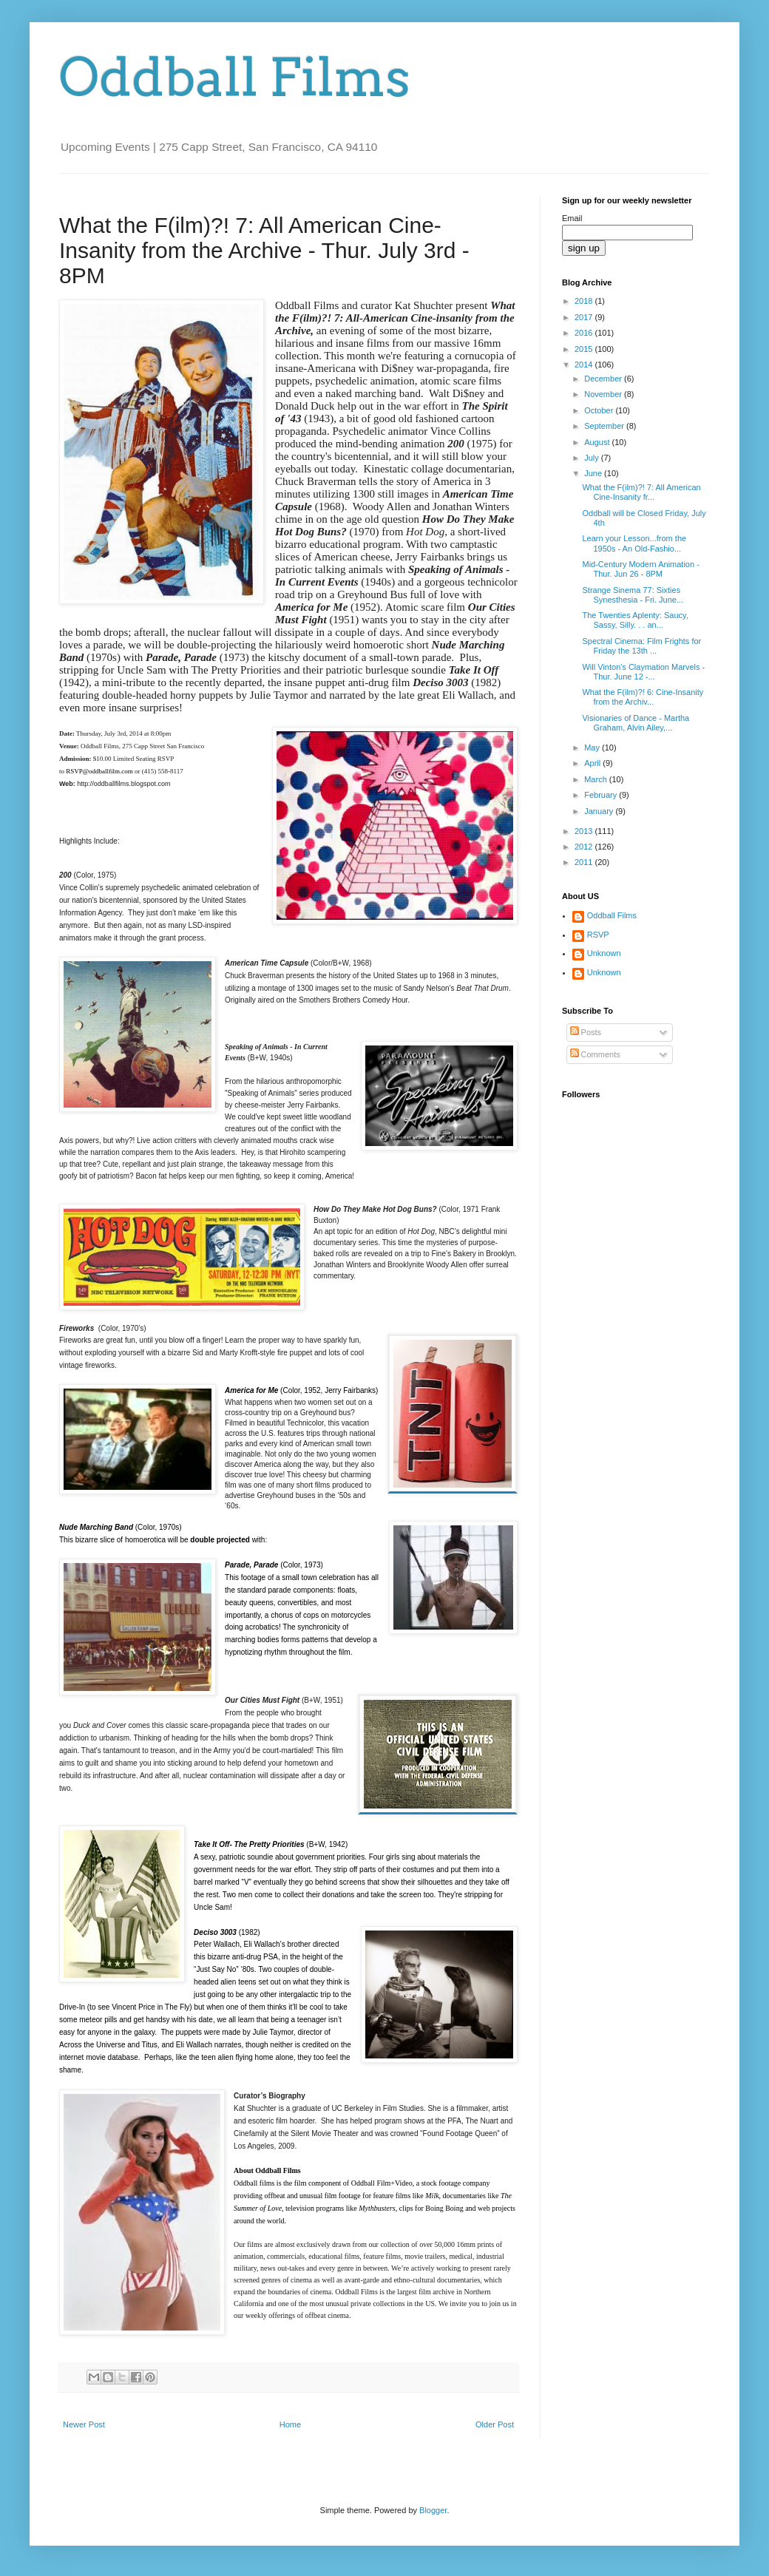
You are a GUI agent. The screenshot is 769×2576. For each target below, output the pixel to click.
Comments (595, 1054)
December (604, 378)
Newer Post (84, 2424)
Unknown (604, 953)
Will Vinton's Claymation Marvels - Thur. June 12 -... (643, 671)
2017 (585, 317)
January (599, 811)
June (594, 473)
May (593, 747)
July (592, 457)
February (601, 794)
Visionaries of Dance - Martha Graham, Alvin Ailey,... (635, 723)
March (596, 779)
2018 (585, 300)
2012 (585, 846)
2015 (585, 349)
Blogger (433, 2510)
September (605, 425)
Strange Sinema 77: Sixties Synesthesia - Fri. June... (632, 595)
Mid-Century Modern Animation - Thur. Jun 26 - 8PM (640, 569)
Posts (586, 1032)
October (599, 410)
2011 (585, 862)
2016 (585, 332)
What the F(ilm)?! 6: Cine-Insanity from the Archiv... (642, 697)
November (604, 394)
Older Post (494, 2424)
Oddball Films (234, 78)
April (593, 763)
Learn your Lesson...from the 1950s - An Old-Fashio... (634, 543)
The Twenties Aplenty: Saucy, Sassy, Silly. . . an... (635, 620)
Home (290, 2424)
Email (572, 218)
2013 (585, 831)
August (598, 442)
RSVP (598, 934)
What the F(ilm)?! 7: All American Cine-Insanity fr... (641, 492)
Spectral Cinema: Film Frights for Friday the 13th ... (641, 646)
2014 (585, 364)
